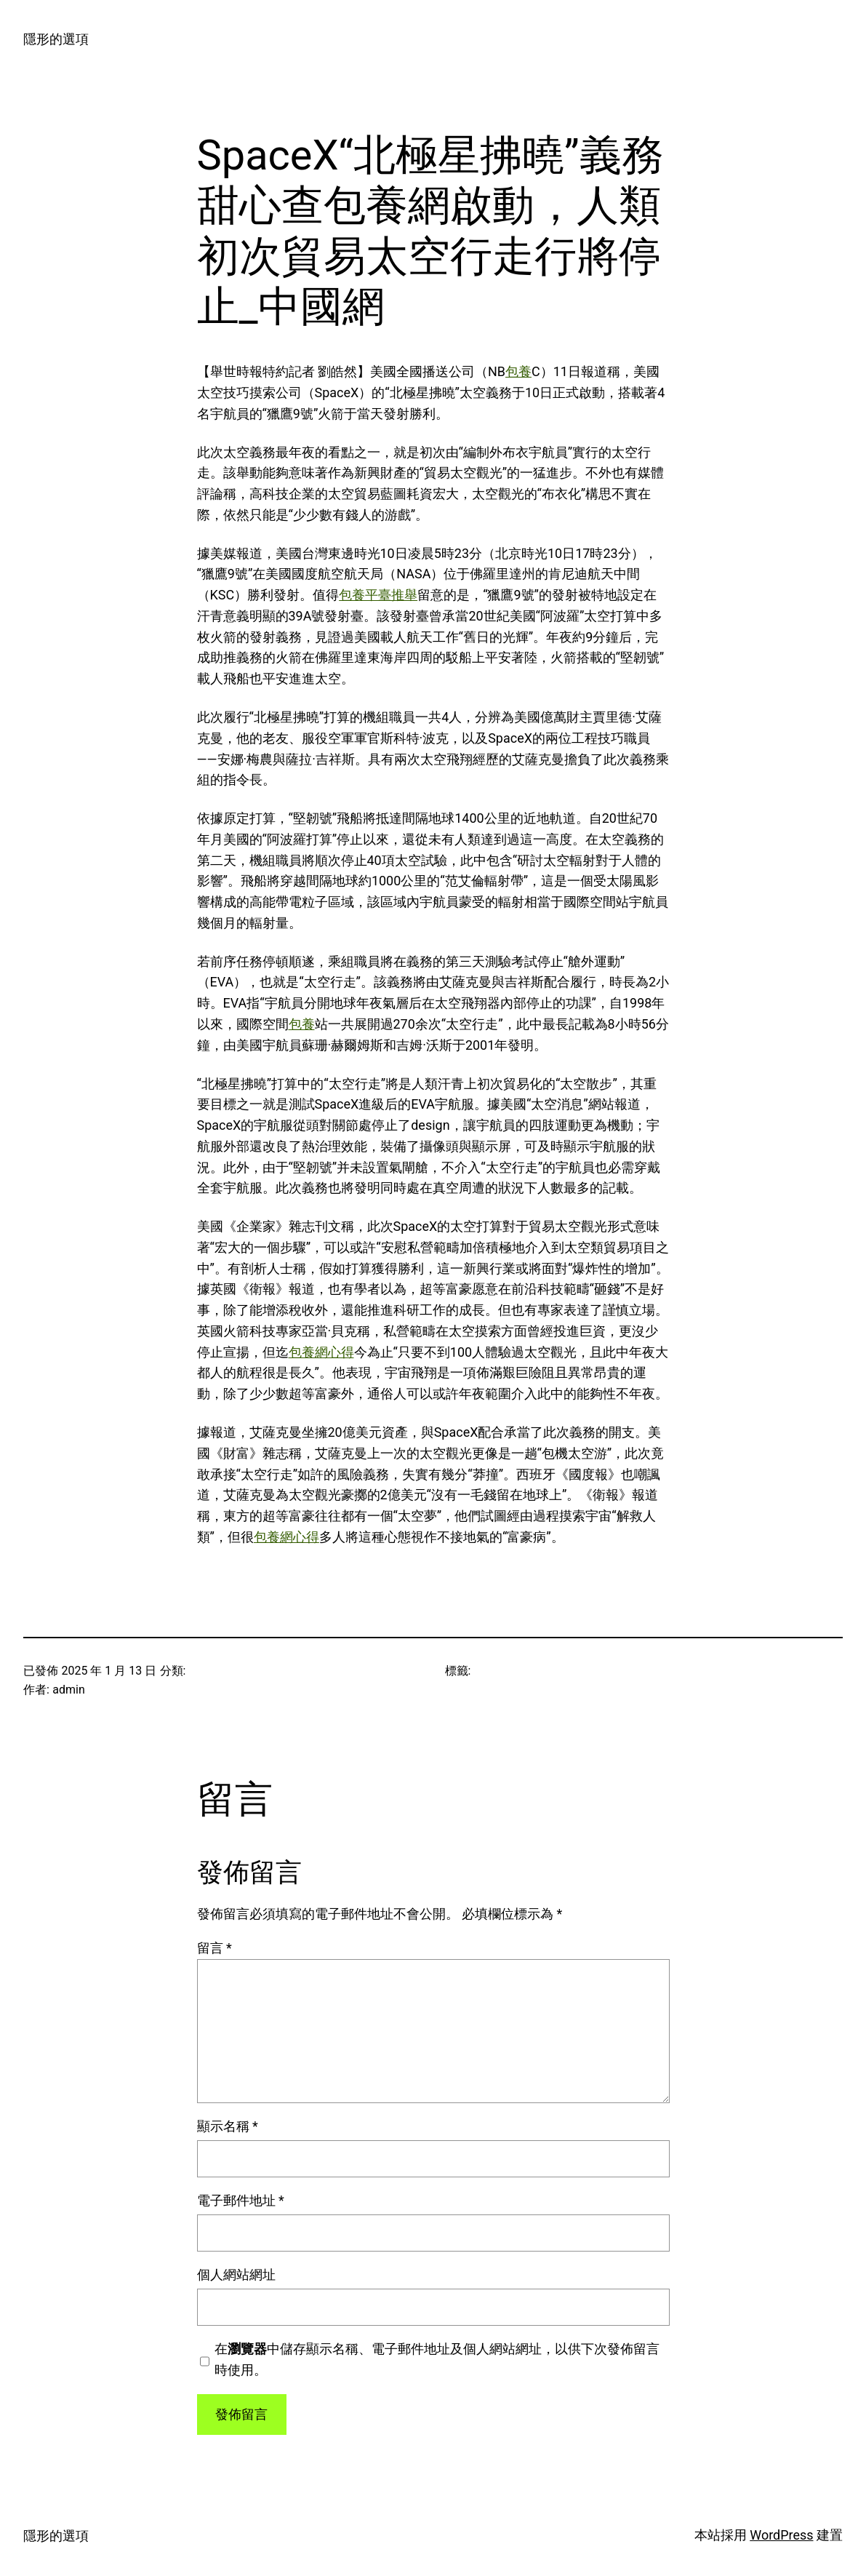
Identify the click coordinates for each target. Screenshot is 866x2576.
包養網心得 (321, 1352)
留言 (214, 1947)
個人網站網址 (236, 2274)
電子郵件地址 (240, 2200)
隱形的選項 (56, 39)
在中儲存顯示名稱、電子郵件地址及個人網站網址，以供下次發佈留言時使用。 (437, 2359)
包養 (518, 371)
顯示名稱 (227, 2126)
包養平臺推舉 (378, 594)
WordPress (781, 2535)
